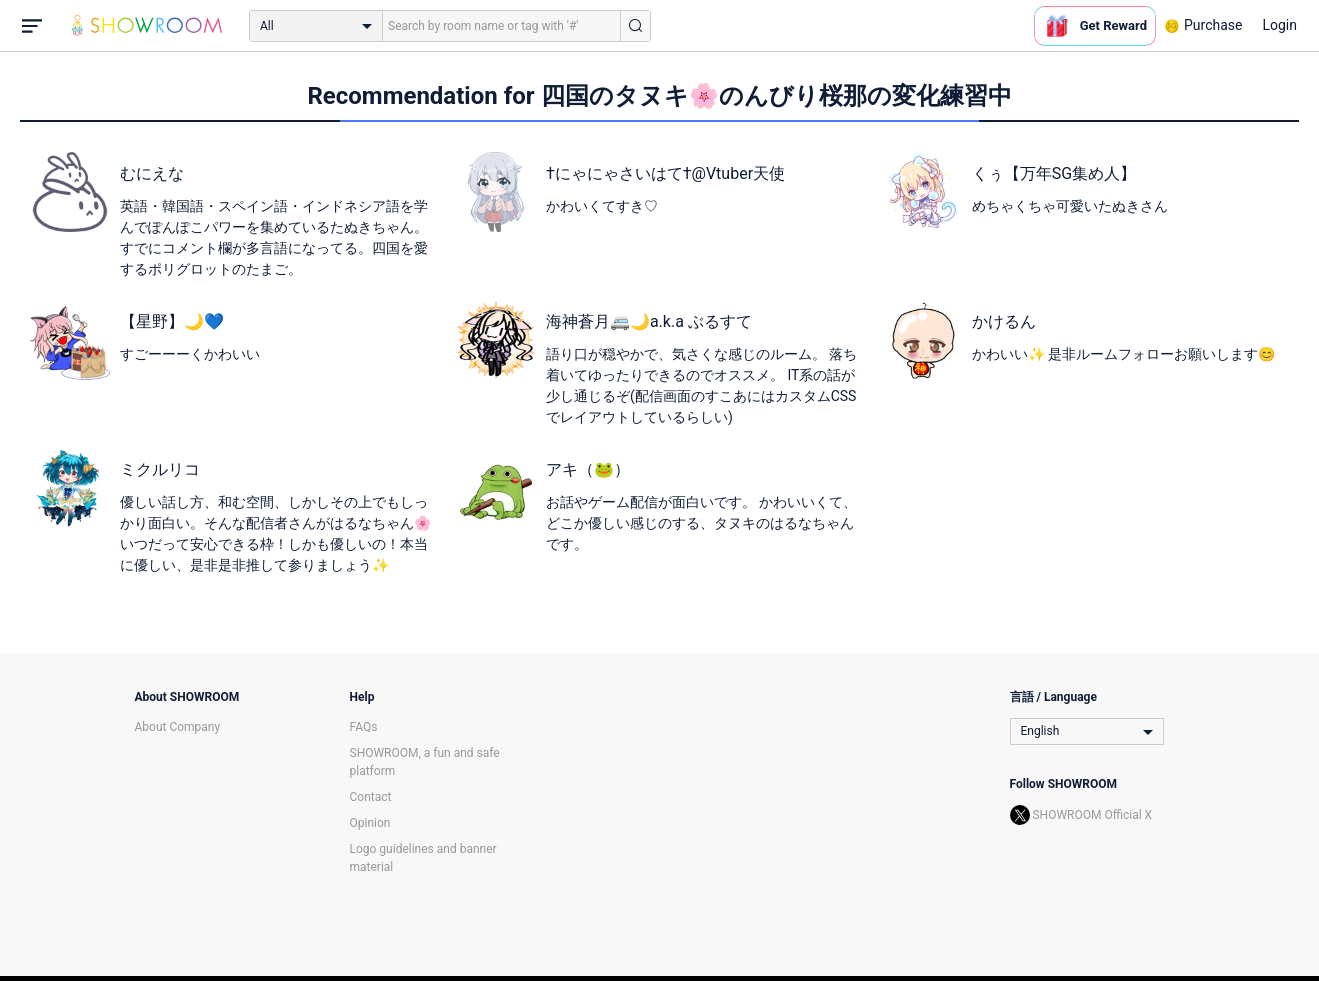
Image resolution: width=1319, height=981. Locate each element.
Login (1279, 25)
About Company (178, 727)
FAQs (364, 727)
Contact (371, 797)
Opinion (370, 823)
